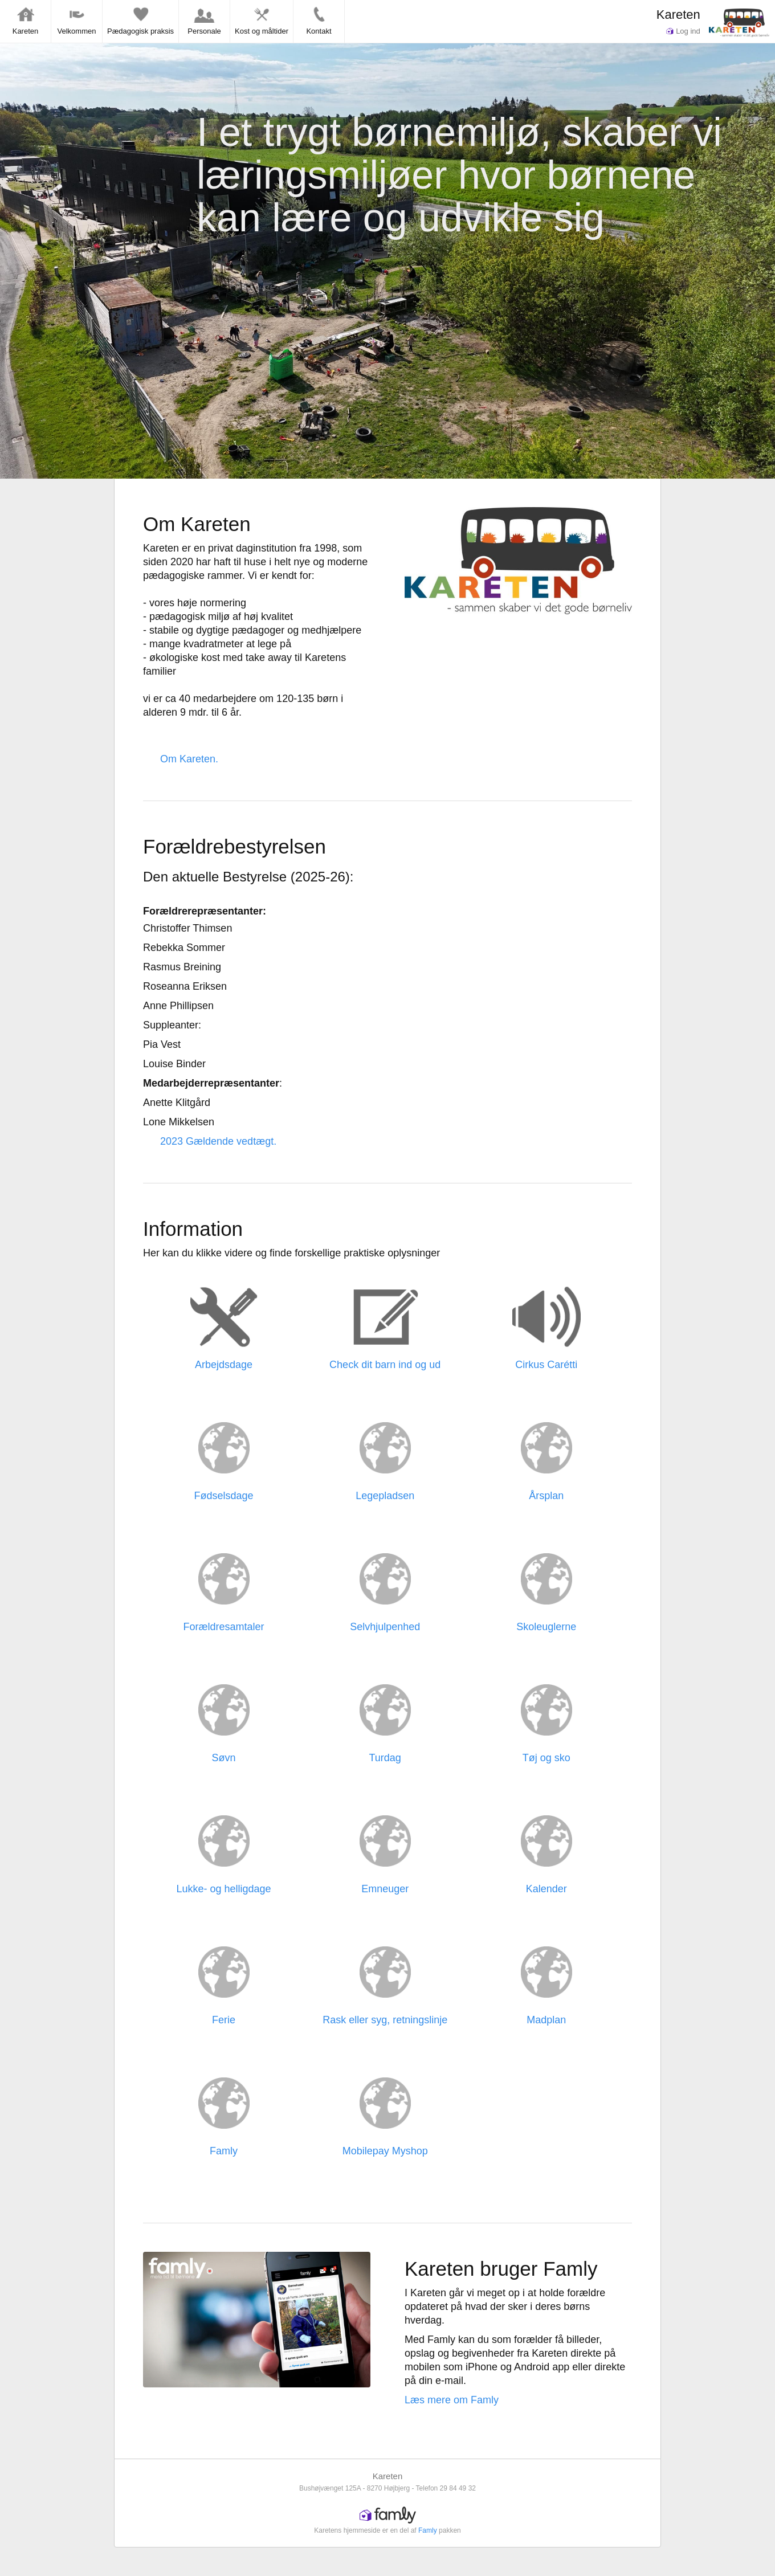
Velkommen (77, 20)
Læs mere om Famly (452, 2400)
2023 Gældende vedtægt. (218, 1141)
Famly (427, 2530)
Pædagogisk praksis (140, 20)
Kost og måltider (261, 20)
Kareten (678, 14)
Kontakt (318, 20)
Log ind (683, 31)
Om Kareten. (189, 759)
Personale (204, 20)
